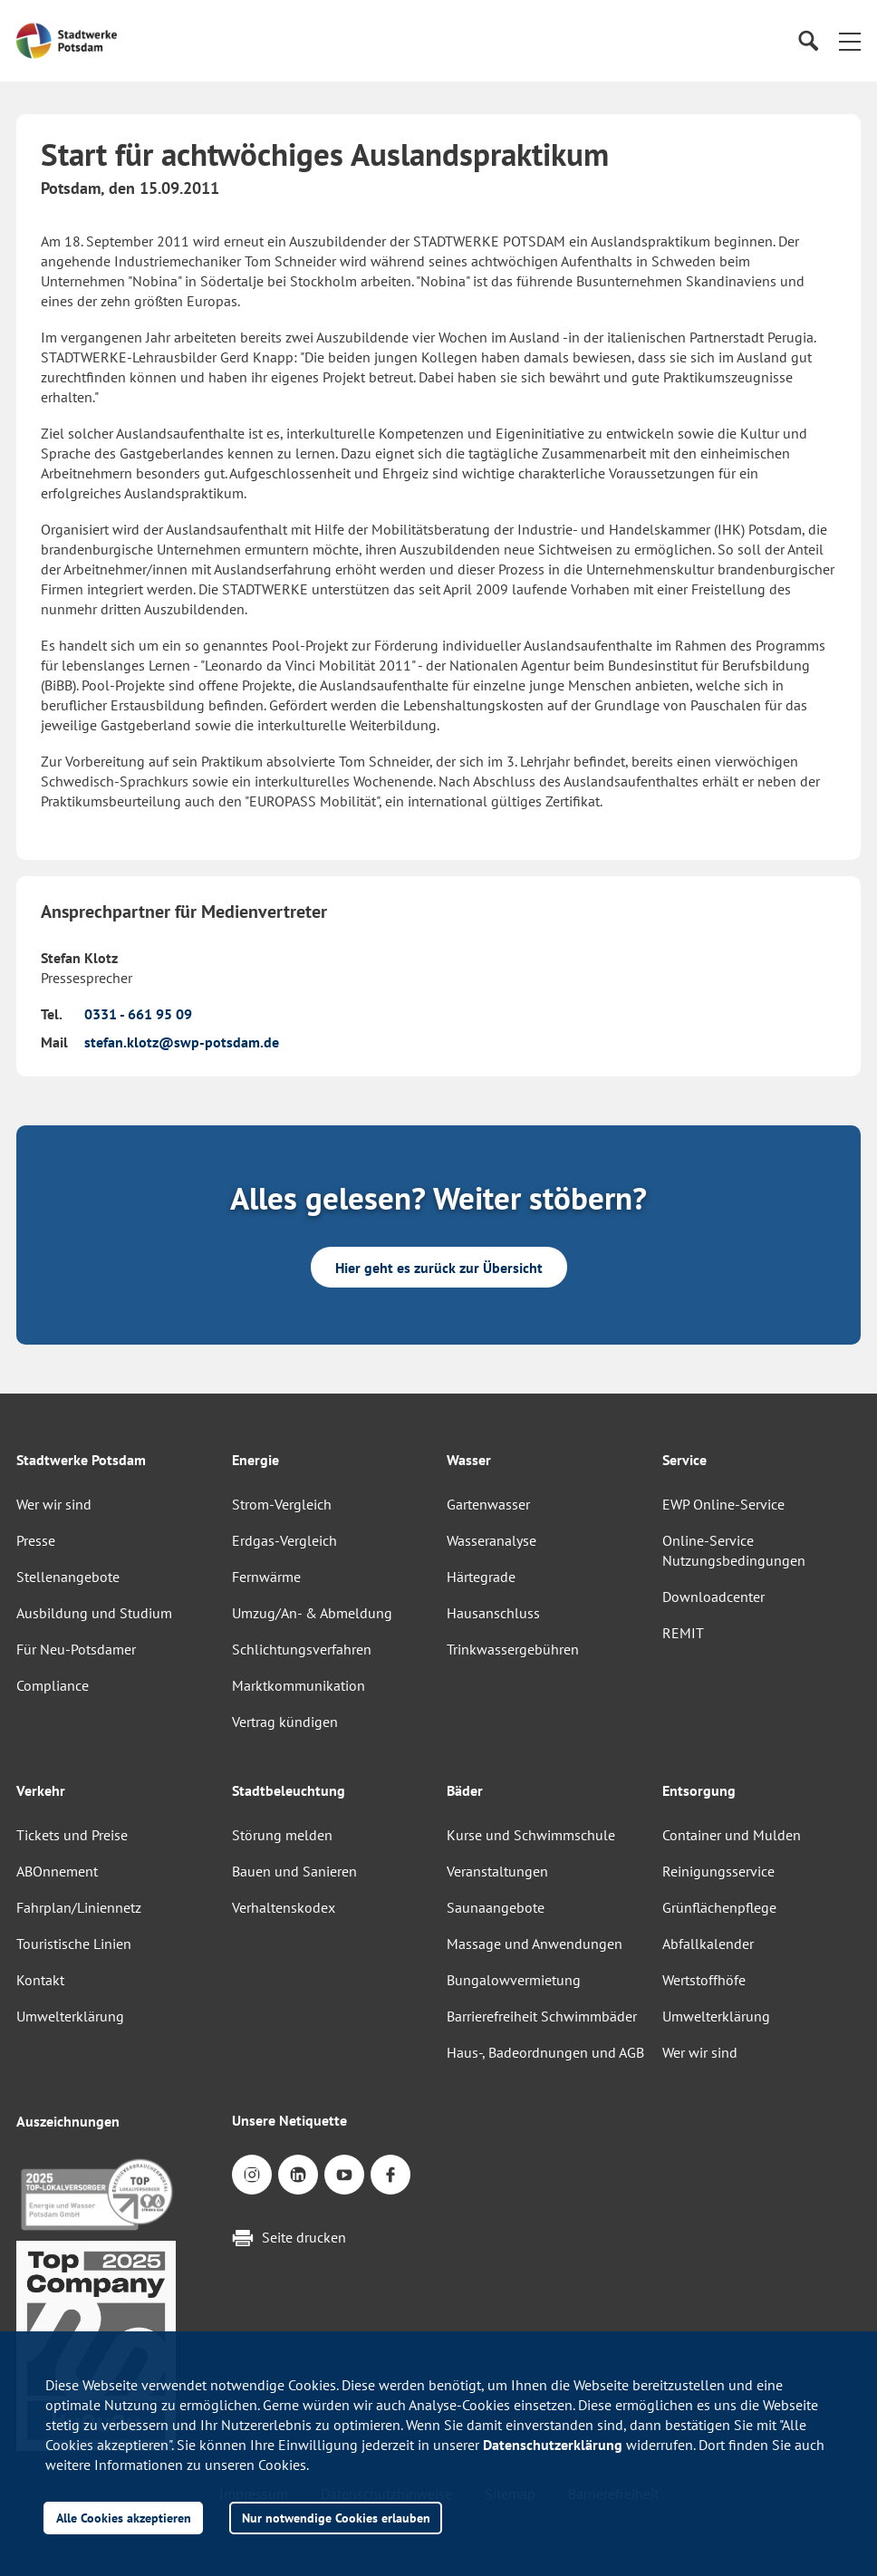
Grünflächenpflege (719, 1907)
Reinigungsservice (718, 1871)
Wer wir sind (54, 1504)
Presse (35, 1540)
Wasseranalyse (491, 1540)
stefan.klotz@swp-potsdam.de (181, 1042)
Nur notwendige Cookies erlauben (336, 2517)
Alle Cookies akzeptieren (123, 2517)
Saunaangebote (496, 1907)
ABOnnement (57, 1871)
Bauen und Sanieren (294, 1871)
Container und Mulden (731, 1835)
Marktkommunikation (298, 1685)
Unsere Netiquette (289, 2120)
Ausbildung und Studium (94, 1613)
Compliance (52, 1685)
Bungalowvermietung (514, 1980)
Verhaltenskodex (283, 1907)
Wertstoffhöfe (704, 1980)
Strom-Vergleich (282, 1504)
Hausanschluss (493, 1613)
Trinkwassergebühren (513, 1649)
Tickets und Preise (72, 1835)
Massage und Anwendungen (534, 1943)
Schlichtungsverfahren (301, 1649)
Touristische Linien (73, 1943)
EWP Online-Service (723, 1504)
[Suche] (807, 41)
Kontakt (40, 1980)
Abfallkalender (708, 1943)
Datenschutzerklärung (552, 2445)
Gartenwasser (488, 1504)
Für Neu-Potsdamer (76, 1649)
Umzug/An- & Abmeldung (312, 1613)
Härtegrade (481, 1577)
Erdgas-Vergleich (284, 1540)
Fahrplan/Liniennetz (78, 1907)
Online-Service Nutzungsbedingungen (733, 1550)
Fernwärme (266, 1577)
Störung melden (282, 1835)
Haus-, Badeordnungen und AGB (545, 2052)
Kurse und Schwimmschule (531, 1835)
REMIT (683, 1633)
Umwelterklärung (70, 2016)
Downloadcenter (713, 1596)
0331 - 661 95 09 (138, 1014)
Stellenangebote (68, 1577)
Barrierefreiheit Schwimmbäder (542, 2016)
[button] (850, 41)
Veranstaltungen (497, 1871)
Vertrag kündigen (285, 1722)
